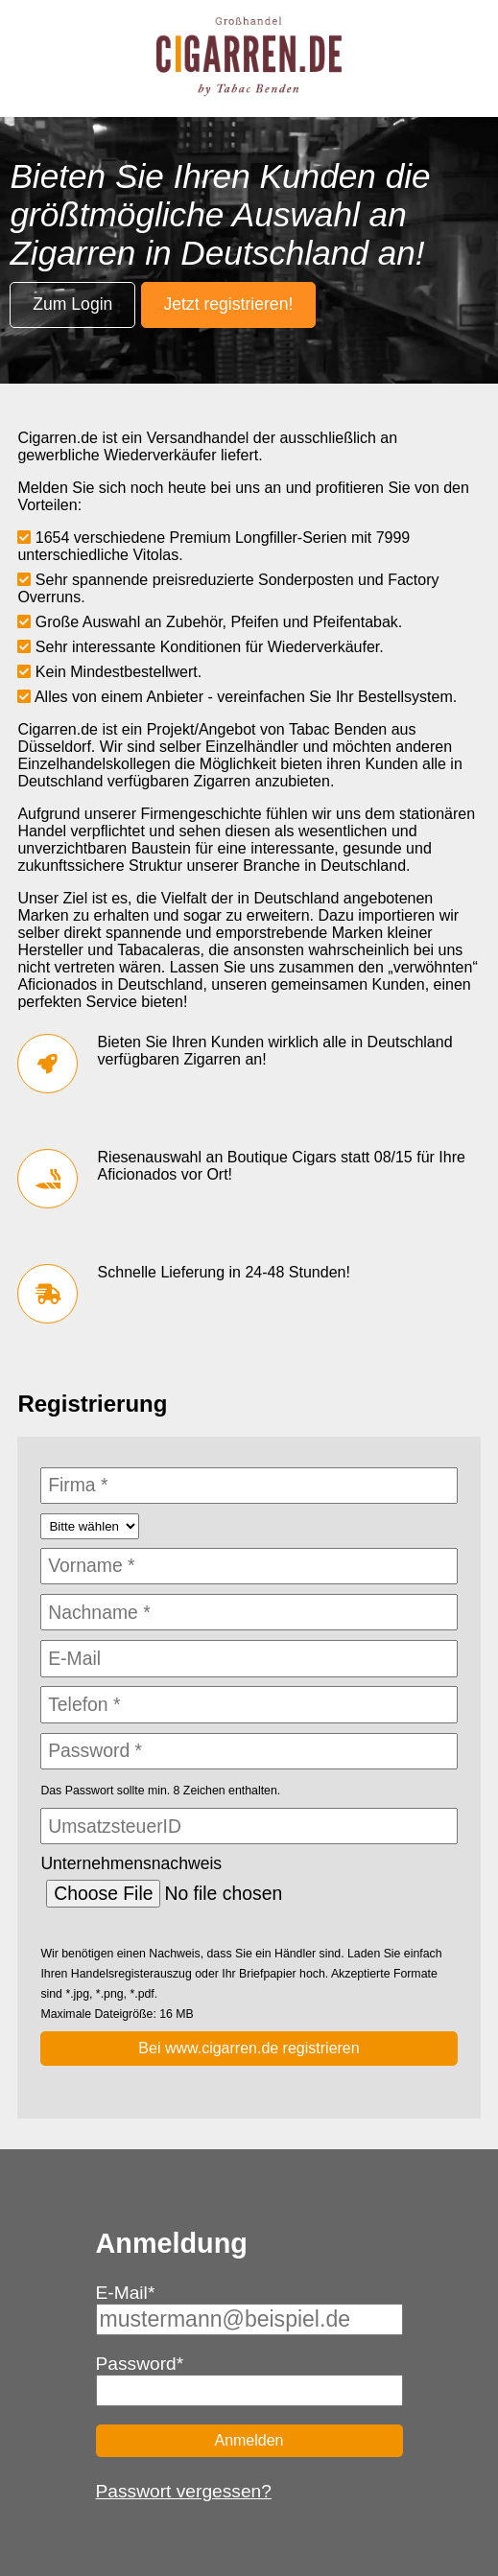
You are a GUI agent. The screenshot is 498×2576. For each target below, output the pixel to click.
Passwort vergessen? (184, 2491)
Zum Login (72, 304)
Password (140, 2364)
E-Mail (125, 2293)
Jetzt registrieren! (228, 304)
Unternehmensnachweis (131, 1863)
